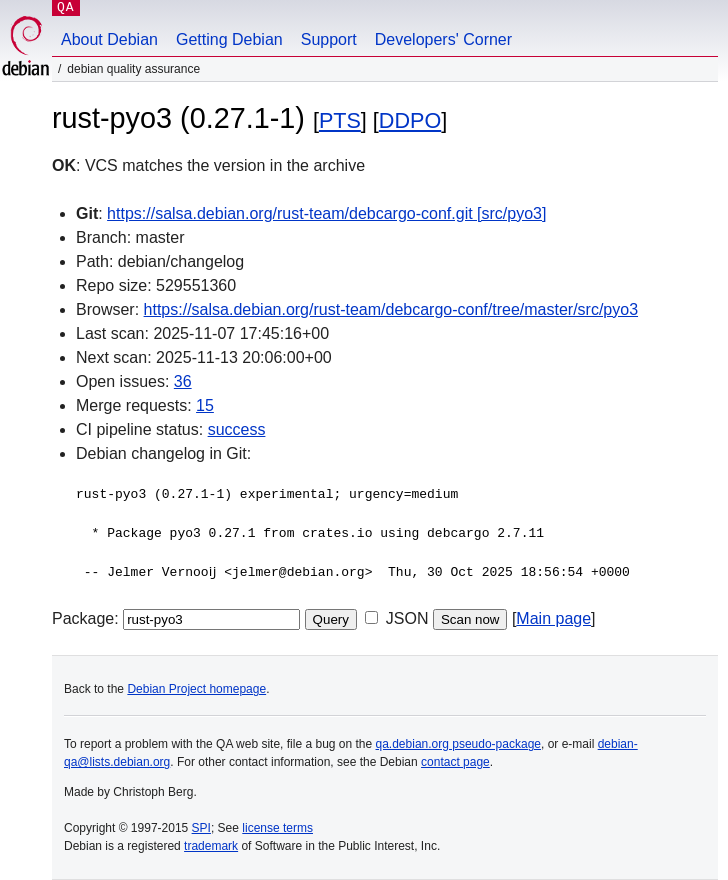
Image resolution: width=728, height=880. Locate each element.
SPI (201, 828)
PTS (340, 120)
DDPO (410, 120)
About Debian (109, 39)
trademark (211, 846)
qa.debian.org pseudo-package (458, 744)
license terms (277, 828)
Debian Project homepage (196, 689)
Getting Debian (229, 39)
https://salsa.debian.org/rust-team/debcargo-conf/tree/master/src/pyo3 (391, 309)
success (237, 429)
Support (329, 39)
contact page (455, 762)
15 (205, 405)
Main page (553, 618)
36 (183, 381)
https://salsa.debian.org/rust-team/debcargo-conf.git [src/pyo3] (326, 213)
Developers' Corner (443, 39)
